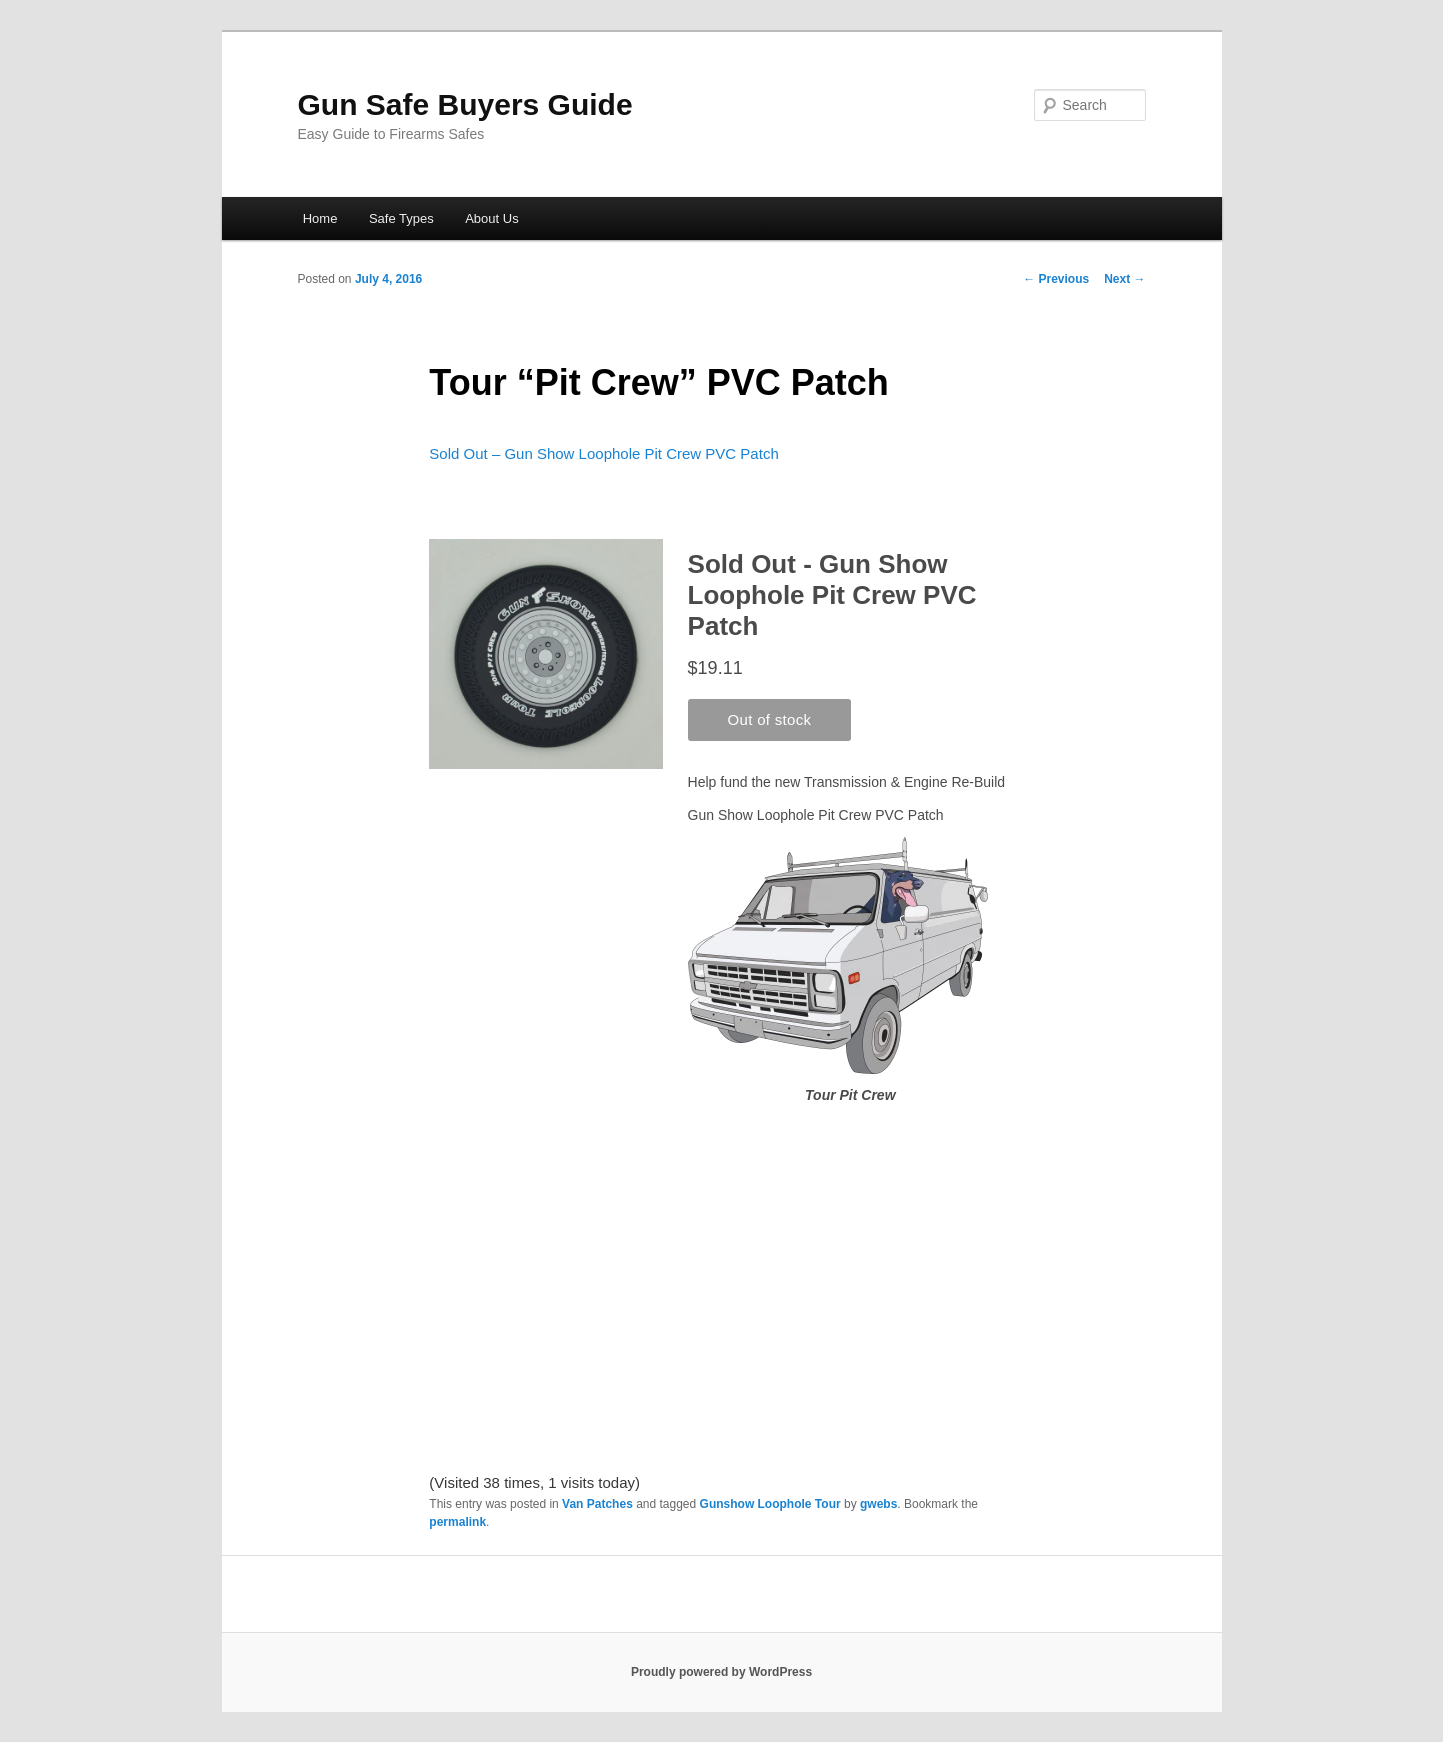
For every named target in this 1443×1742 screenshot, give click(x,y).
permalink (457, 1522)
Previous (1056, 279)
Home (320, 218)
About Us (491, 218)
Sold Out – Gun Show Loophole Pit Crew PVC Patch (603, 453)
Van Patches (597, 1504)
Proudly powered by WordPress (721, 1672)
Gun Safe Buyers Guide (465, 104)
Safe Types (401, 218)
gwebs (878, 1504)
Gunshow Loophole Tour (770, 1504)
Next (1124, 279)
